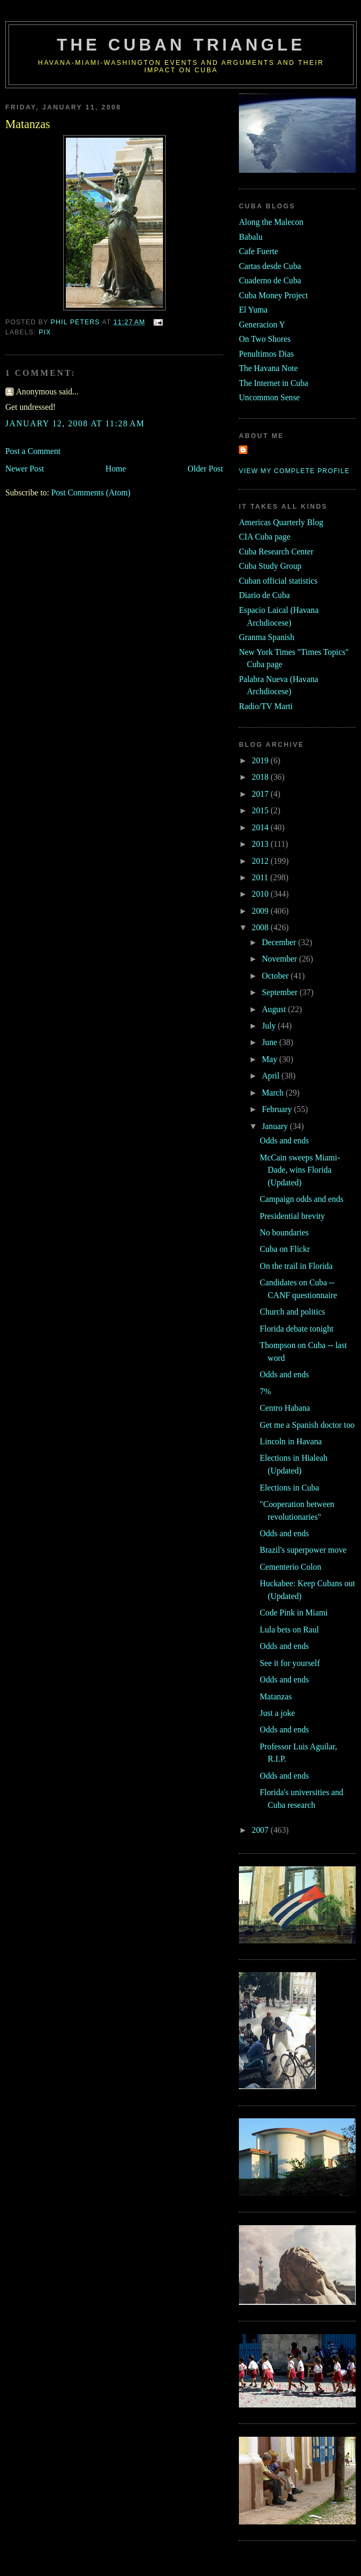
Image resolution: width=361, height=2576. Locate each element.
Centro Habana (285, 1407)
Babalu (251, 236)
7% (265, 1391)
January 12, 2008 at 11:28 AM (74, 423)
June (270, 1042)
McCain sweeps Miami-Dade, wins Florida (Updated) (300, 1170)
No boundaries (284, 1232)
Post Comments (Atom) (90, 492)
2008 (261, 927)
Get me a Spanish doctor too (307, 1424)
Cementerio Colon (290, 1566)
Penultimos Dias (266, 353)
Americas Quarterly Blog (281, 522)
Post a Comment (33, 451)
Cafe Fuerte (258, 251)
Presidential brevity (292, 1215)
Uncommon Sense (269, 397)
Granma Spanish (266, 637)
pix (45, 332)
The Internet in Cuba (273, 383)
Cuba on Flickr (285, 1248)
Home (116, 468)
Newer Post (24, 468)
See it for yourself (290, 1663)
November (280, 958)
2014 (261, 827)
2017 (261, 793)
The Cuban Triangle (181, 45)
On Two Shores (264, 338)
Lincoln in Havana (291, 1441)
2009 (261, 910)
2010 (261, 893)
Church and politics (292, 1311)
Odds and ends (284, 1140)
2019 (261, 760)
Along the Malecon (271, 221)
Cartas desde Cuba (270, 266)
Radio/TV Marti (266, 706)
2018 (261, 776)
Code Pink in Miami (294, 1612)
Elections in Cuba (289, 1487)
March (274, 1092)
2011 (261, 877)
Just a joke (277, 1713)
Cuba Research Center (276, 551)
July (270, 1025)
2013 (261, 843)
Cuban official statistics (278, 580)
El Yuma (253, 309)
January (276, 1126)
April (271, 1075)
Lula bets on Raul (289, 1629)
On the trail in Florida (296, 1265)
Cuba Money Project (273, 295)
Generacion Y (262, 324)
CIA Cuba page (264, 536)
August (275, 1009)
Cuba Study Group (270, 565)
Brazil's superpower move (303, 1549)
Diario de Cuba (264, 595)
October (276, 975)
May (270, 1059)
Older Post (205, 468)
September (280, 992)
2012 (261, 860)
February (278, 1109)
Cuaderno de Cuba (270, 280)
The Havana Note (268, 368)
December (280, 942)
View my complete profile (294, 471)
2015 (261, 810)
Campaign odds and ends (301, 1198)
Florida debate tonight (296, 1328)
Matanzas (275, 1696)
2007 (261, 1829)
